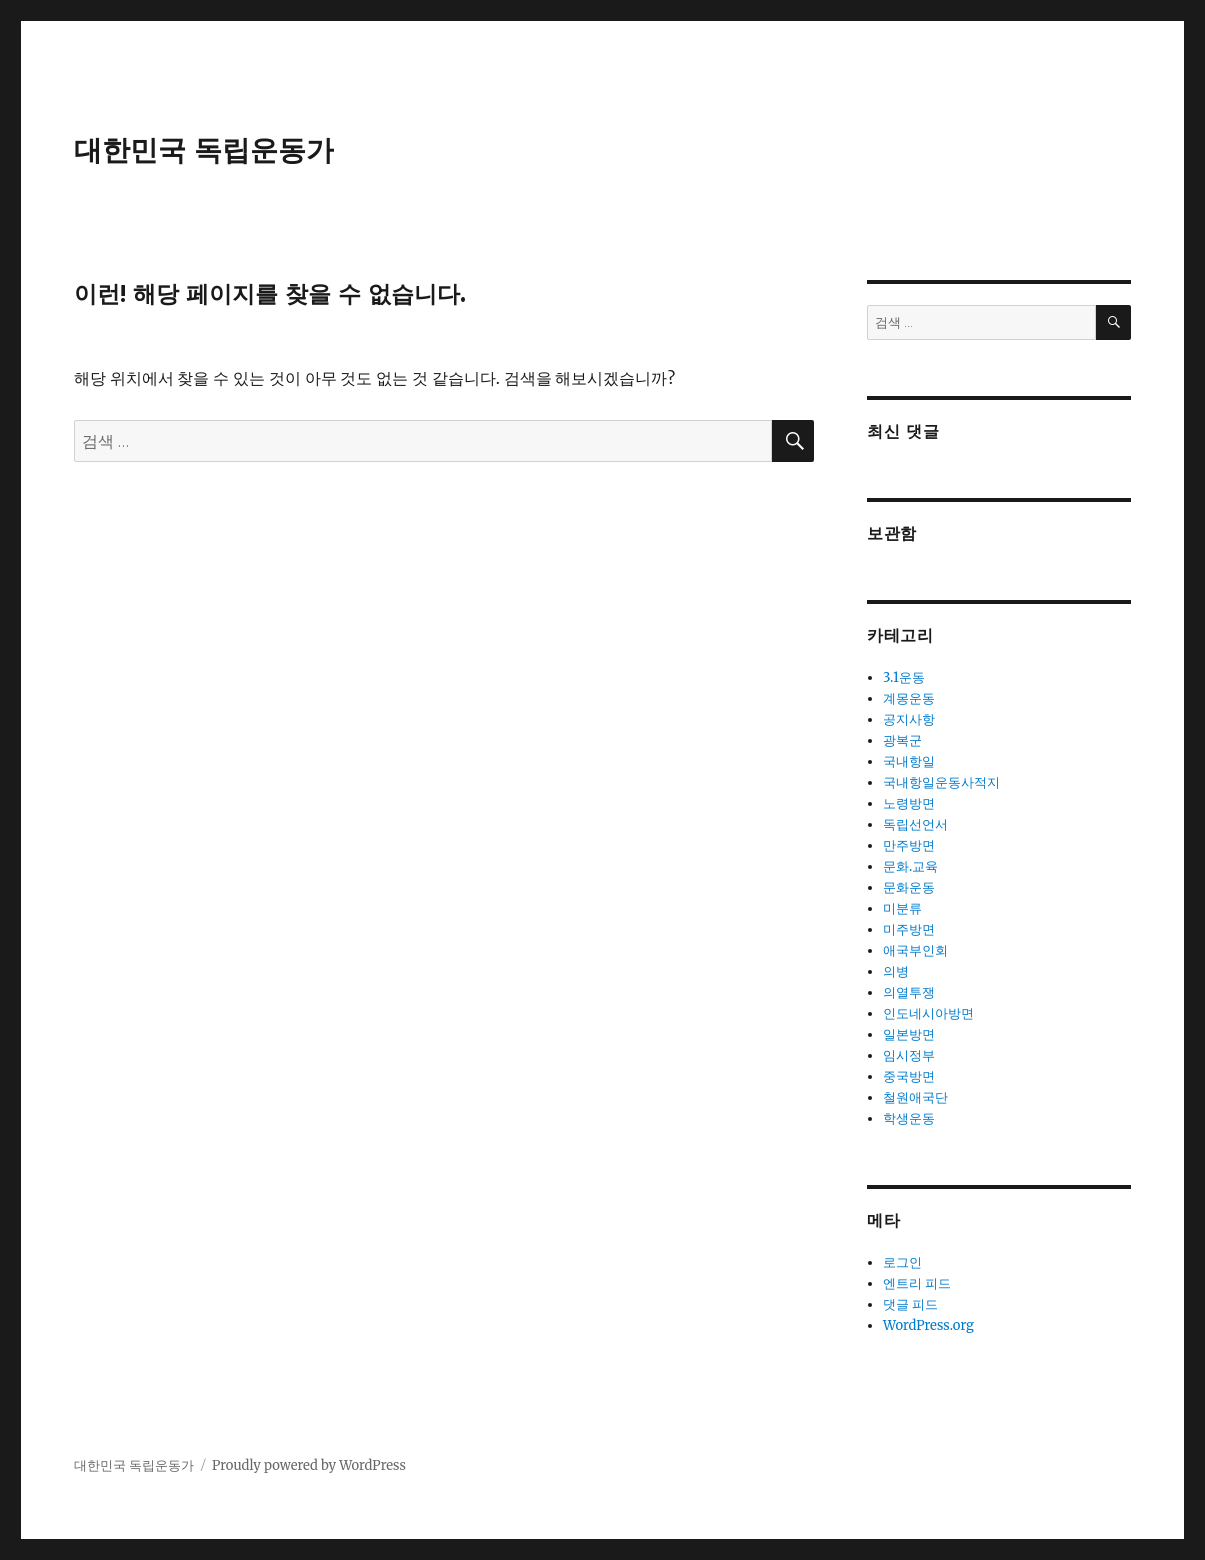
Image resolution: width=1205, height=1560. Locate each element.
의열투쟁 (909, 992)
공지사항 (909, 719)
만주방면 (909, 845)
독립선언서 (915, 824)
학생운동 (909, 1118)
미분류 (902, 908)
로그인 (902, 1262)
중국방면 (909, 1076)
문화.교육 (910, 866)
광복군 (902, 740)
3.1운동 (904, 677)
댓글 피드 (910, 1304)
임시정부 (909, 1055)
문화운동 (909, 887)
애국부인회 (915, 950)
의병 (896, 971)
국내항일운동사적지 (941, 782)
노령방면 (909, 803)
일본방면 (909, 1034)
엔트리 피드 (917, 1283)
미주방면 (909, 929)
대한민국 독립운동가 (204, 150)
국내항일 (909, 761)
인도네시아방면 (928, 1013)
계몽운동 (909, 698)
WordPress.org (928, 1325)
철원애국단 (915, 1097)
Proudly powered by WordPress (309, 1465)
